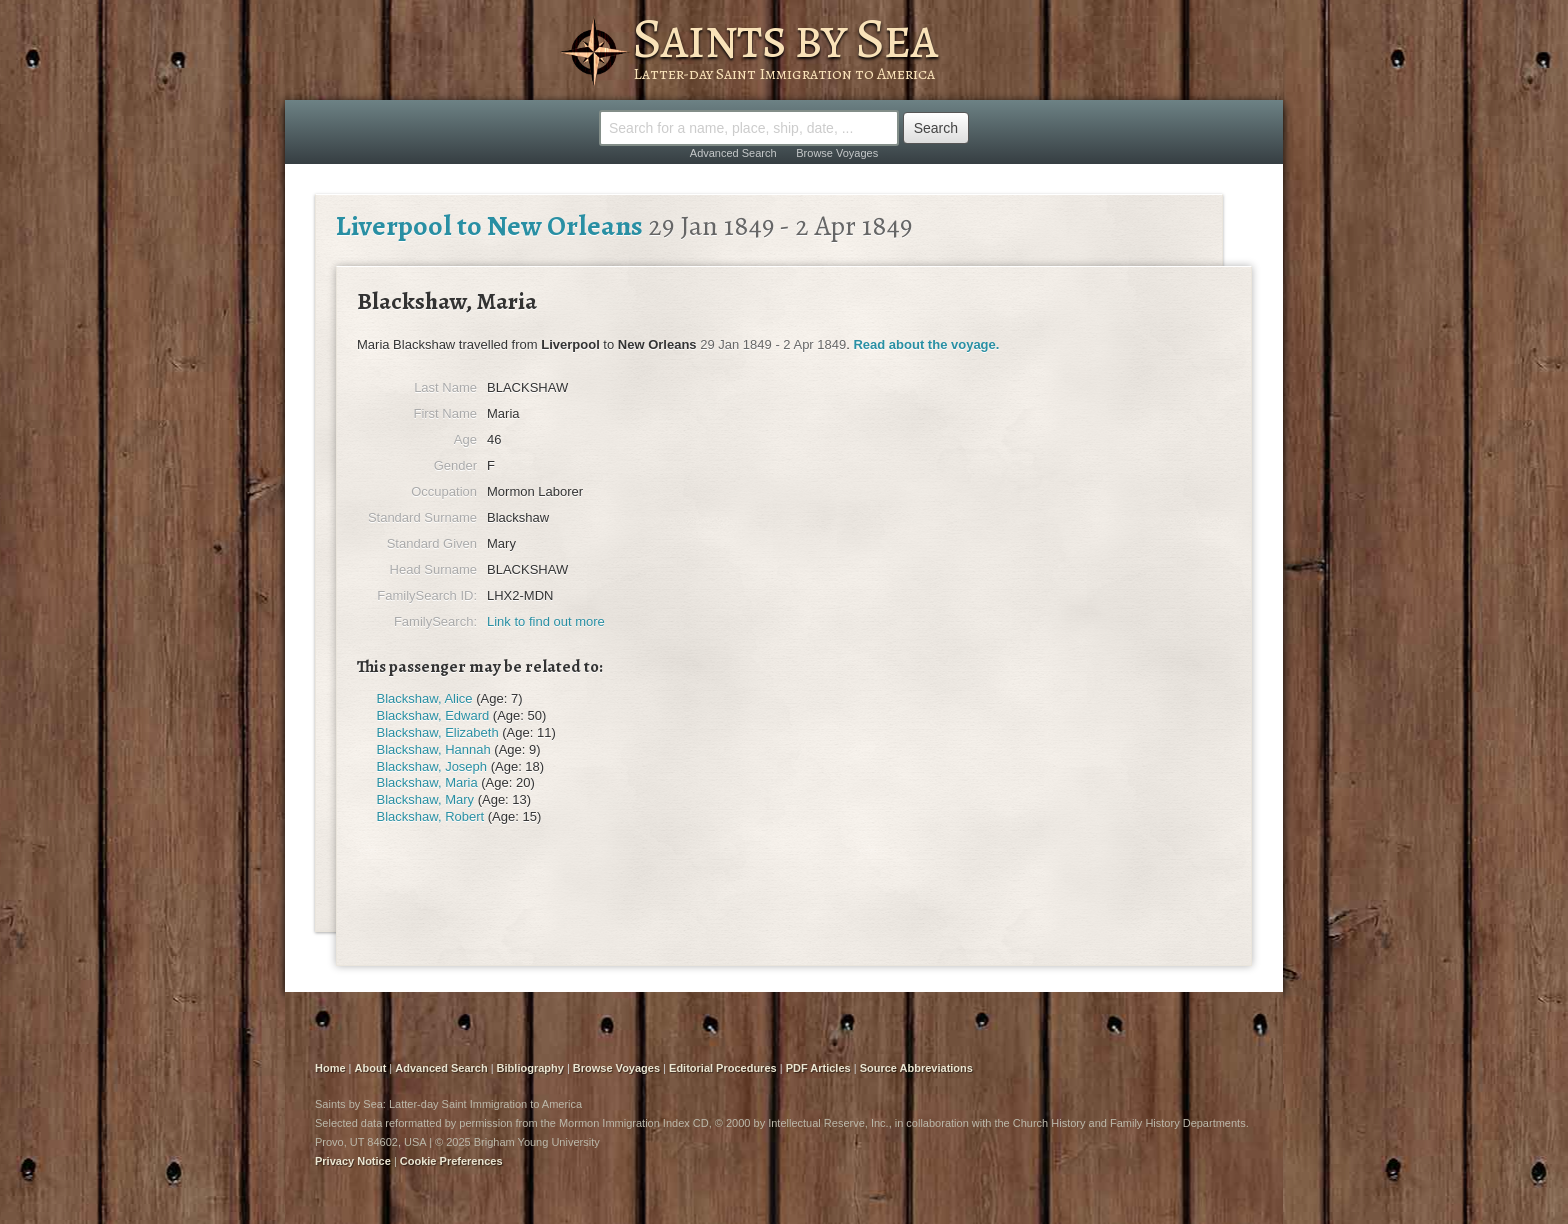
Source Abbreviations (916, 1068)
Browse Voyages (837, 153)
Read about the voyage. (926, 344)
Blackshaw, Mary (426, 799)
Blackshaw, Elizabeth (438, 732)
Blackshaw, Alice (425, 698)
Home (330, 1068)
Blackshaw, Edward (433, 715)
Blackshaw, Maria (427, 782)
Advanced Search (733, 153)
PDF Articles (818, 1068)
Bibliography (530, 1068)
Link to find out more (546, 621)
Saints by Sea (784, 38)
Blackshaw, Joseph (432, 766)
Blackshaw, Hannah (434, 749)
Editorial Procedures (723, 1068)
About (371, 1068)
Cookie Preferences (451, 1161)
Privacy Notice (353, 1161)
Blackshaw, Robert (431, 816)
